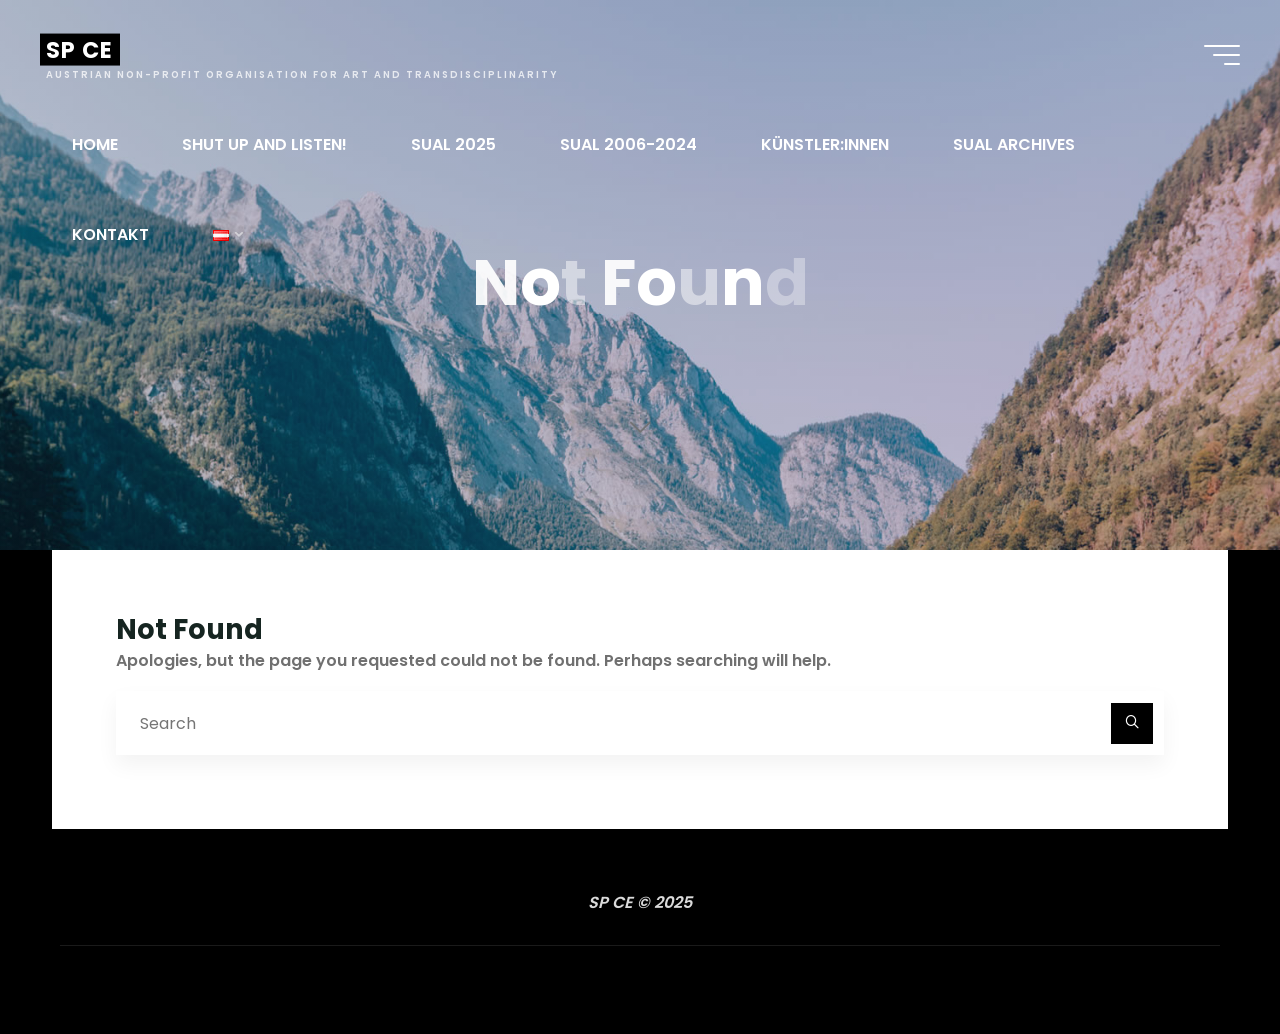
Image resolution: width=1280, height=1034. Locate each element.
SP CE (80, 50)
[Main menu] (1222, 55)
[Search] (1132, 724)
